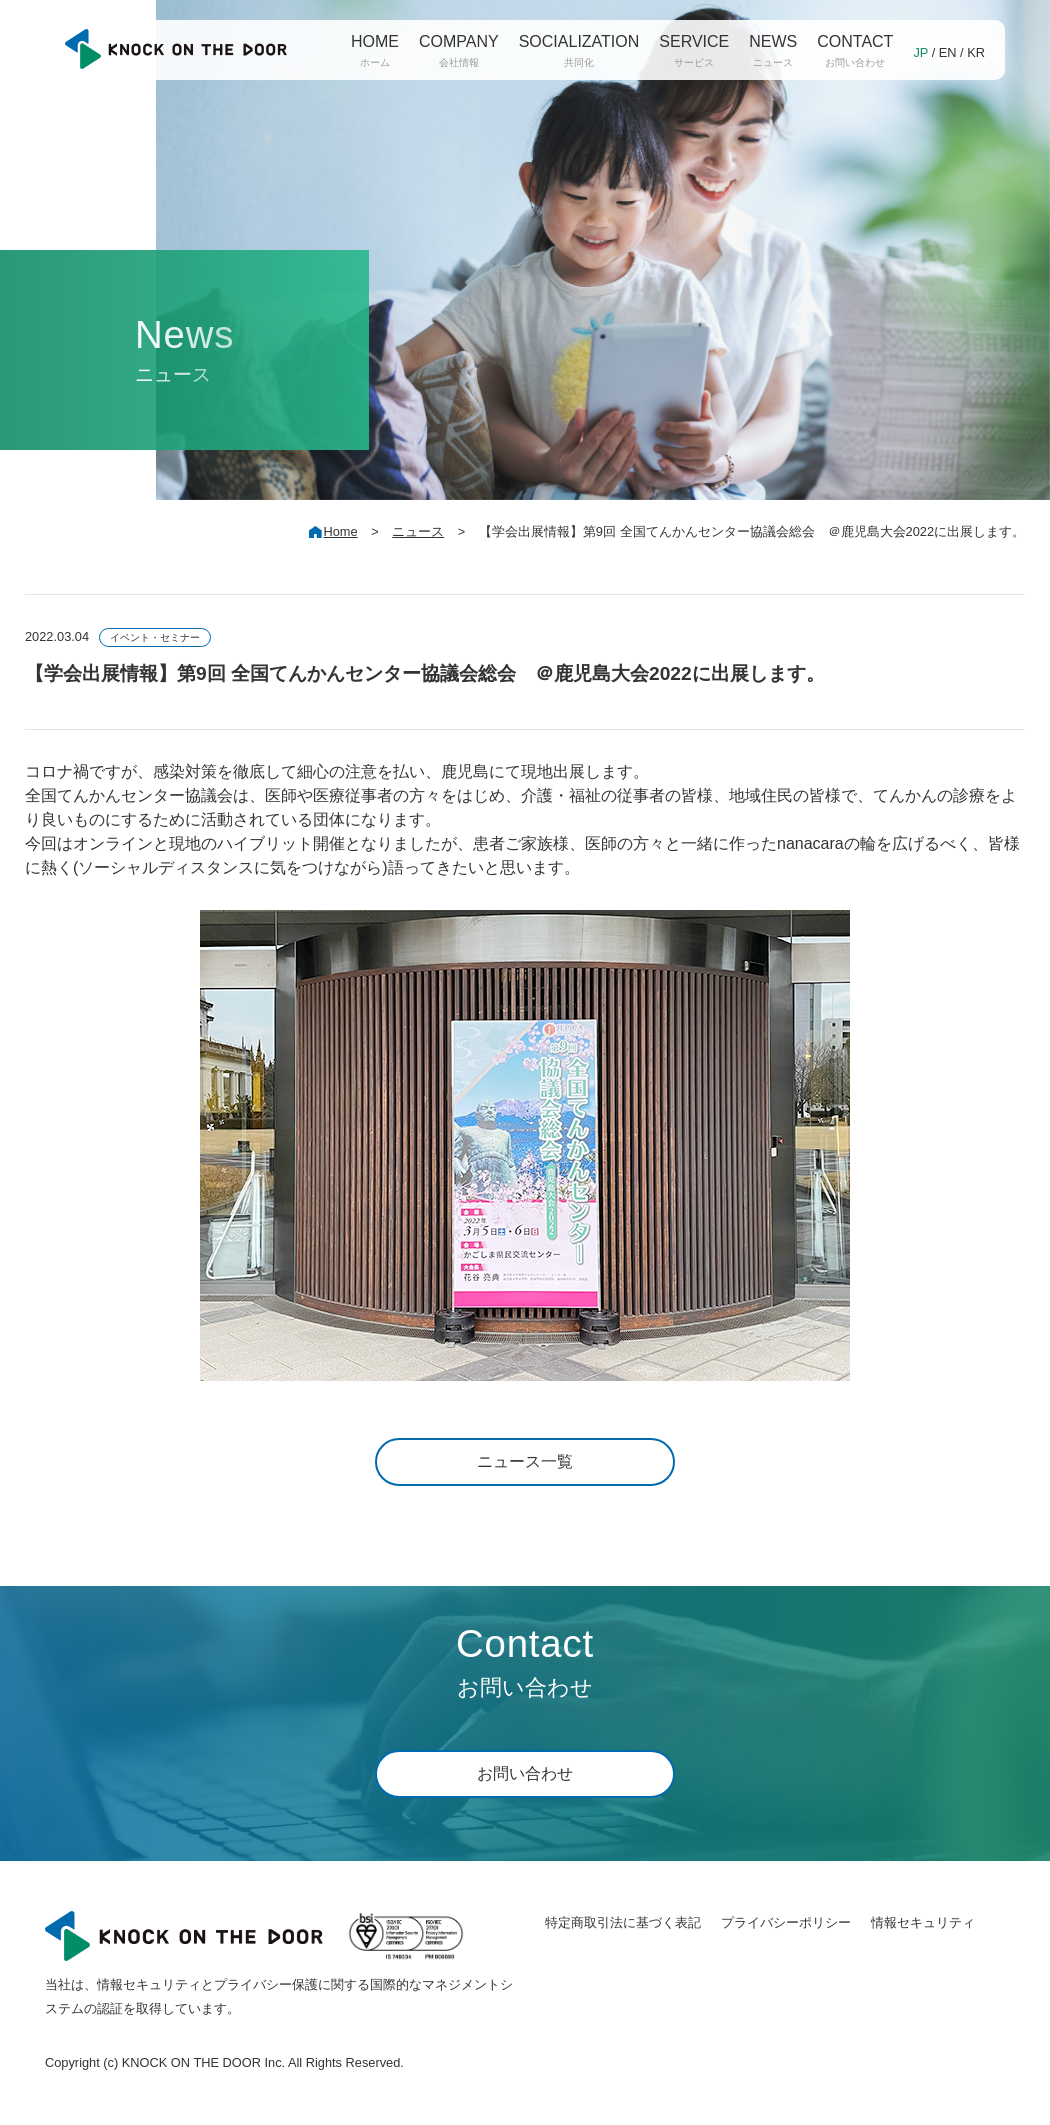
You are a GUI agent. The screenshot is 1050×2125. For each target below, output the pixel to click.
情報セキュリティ (923, 1922)
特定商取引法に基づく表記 (623, 1922)
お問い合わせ (525, 1773)
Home (341, 531)
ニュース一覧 (525, 1461)
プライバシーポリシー (786, 1922)
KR (976, 52)
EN (948, 52)
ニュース (418, 531)
